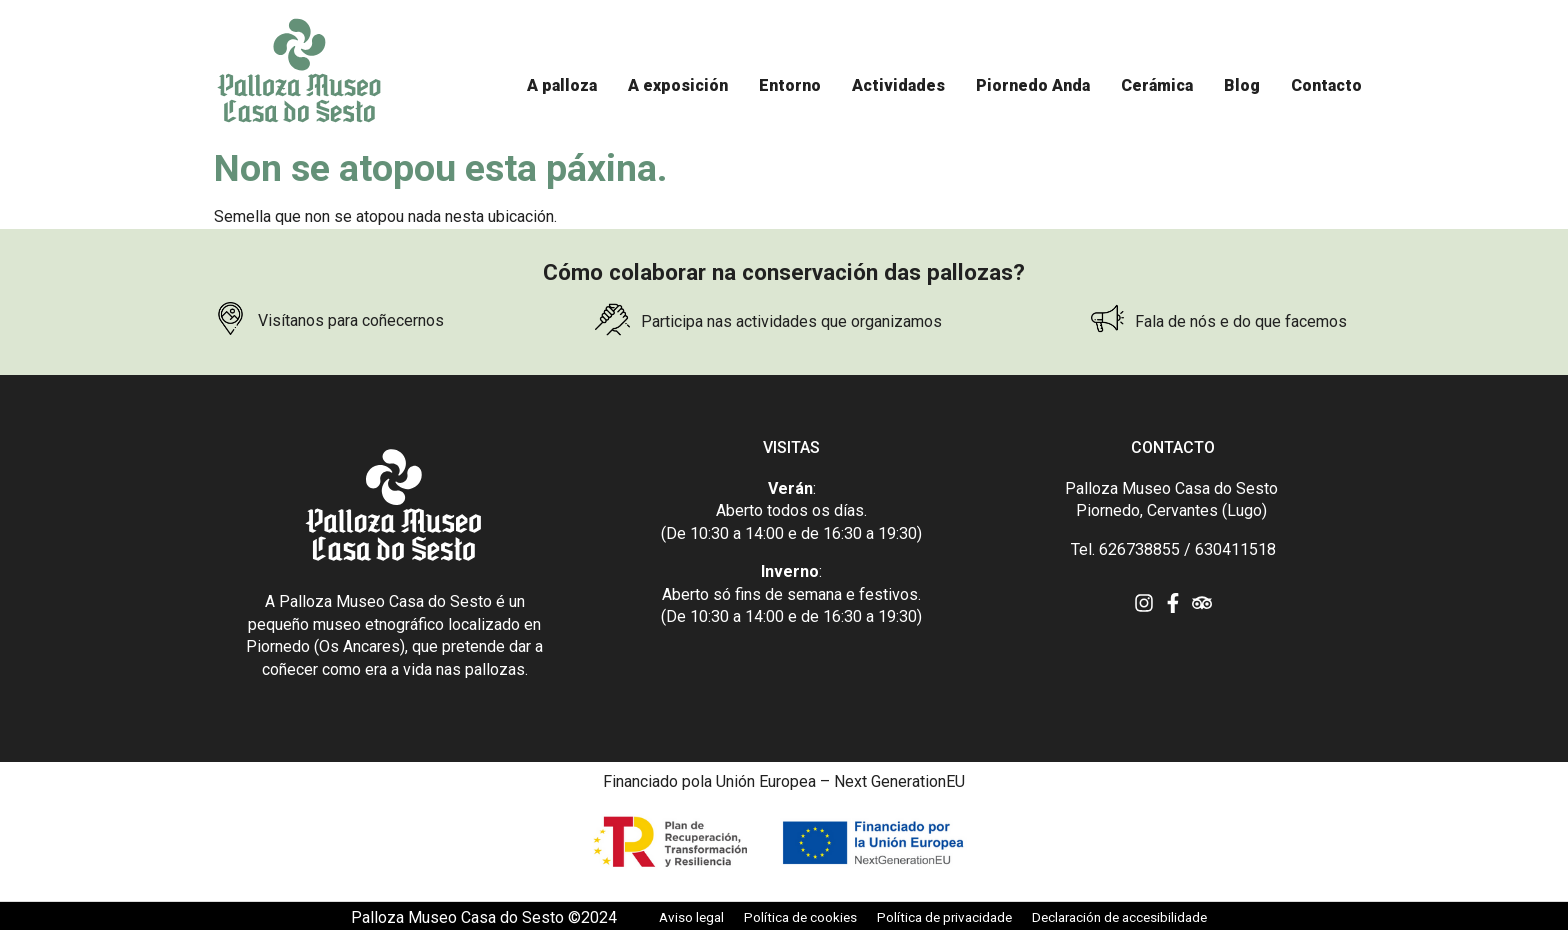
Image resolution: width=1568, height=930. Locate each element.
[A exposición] (678, 86)
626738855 (1139, 549)
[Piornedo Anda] (1033, 86)
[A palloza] (562, 86)
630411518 (1235, 549)
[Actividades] (898, 86)
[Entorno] (790, 86)
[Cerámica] (1157, 86)
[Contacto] (1326, 86)
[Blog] (1242, 86)
